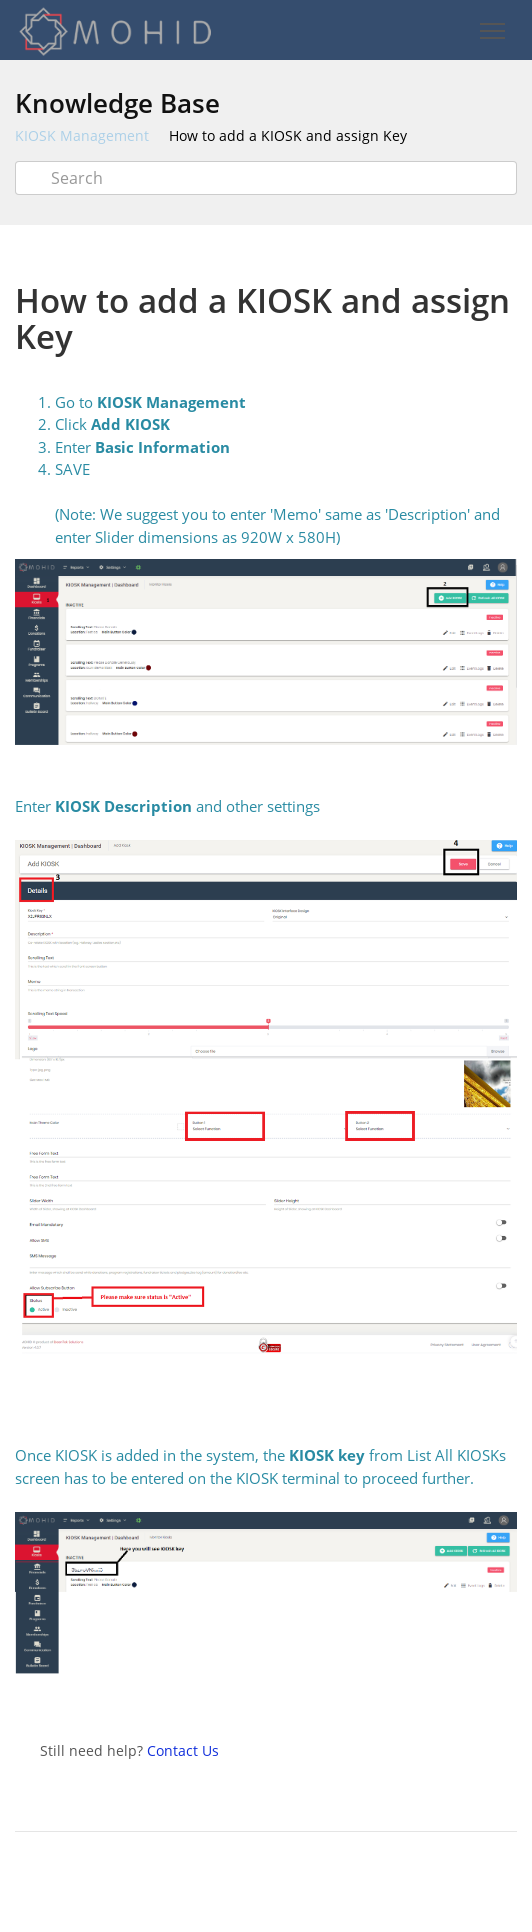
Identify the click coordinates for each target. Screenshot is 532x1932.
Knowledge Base (117, 103)
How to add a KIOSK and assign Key (288, 135)
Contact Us (183, 1750)
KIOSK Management (82, 135)
